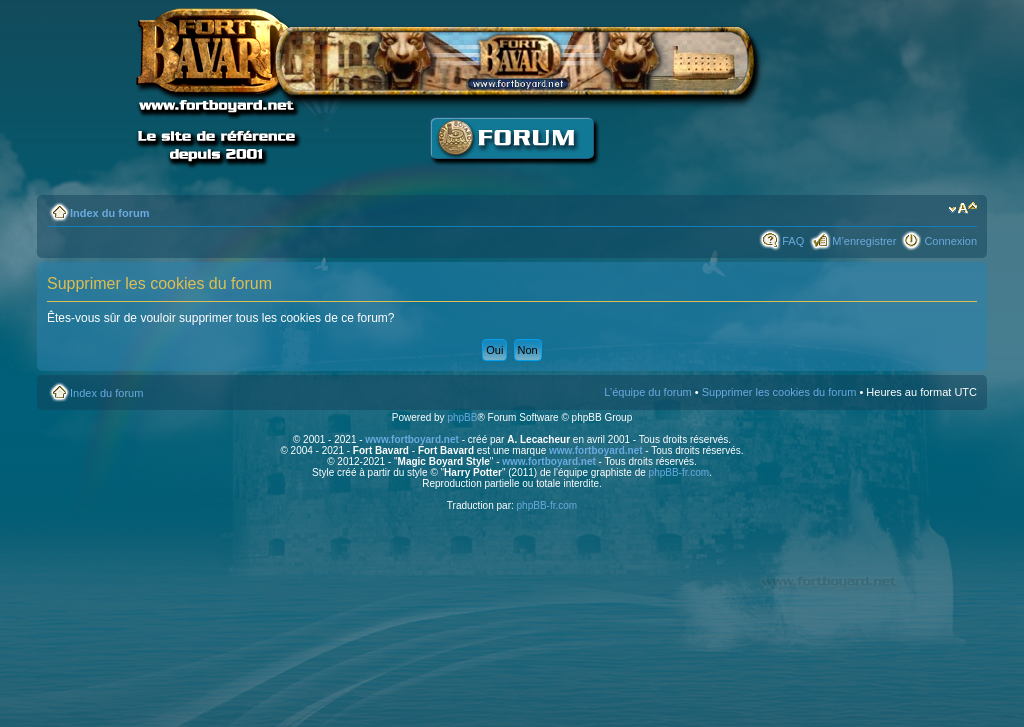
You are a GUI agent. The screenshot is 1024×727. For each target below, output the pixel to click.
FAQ (793, 241)
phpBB (462, 417)
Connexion (950, 241)
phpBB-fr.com (679, 472)
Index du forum (109, 213)
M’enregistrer (864, 241)
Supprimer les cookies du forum (779, 392)
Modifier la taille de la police (962, 209)
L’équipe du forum (647, 392)
